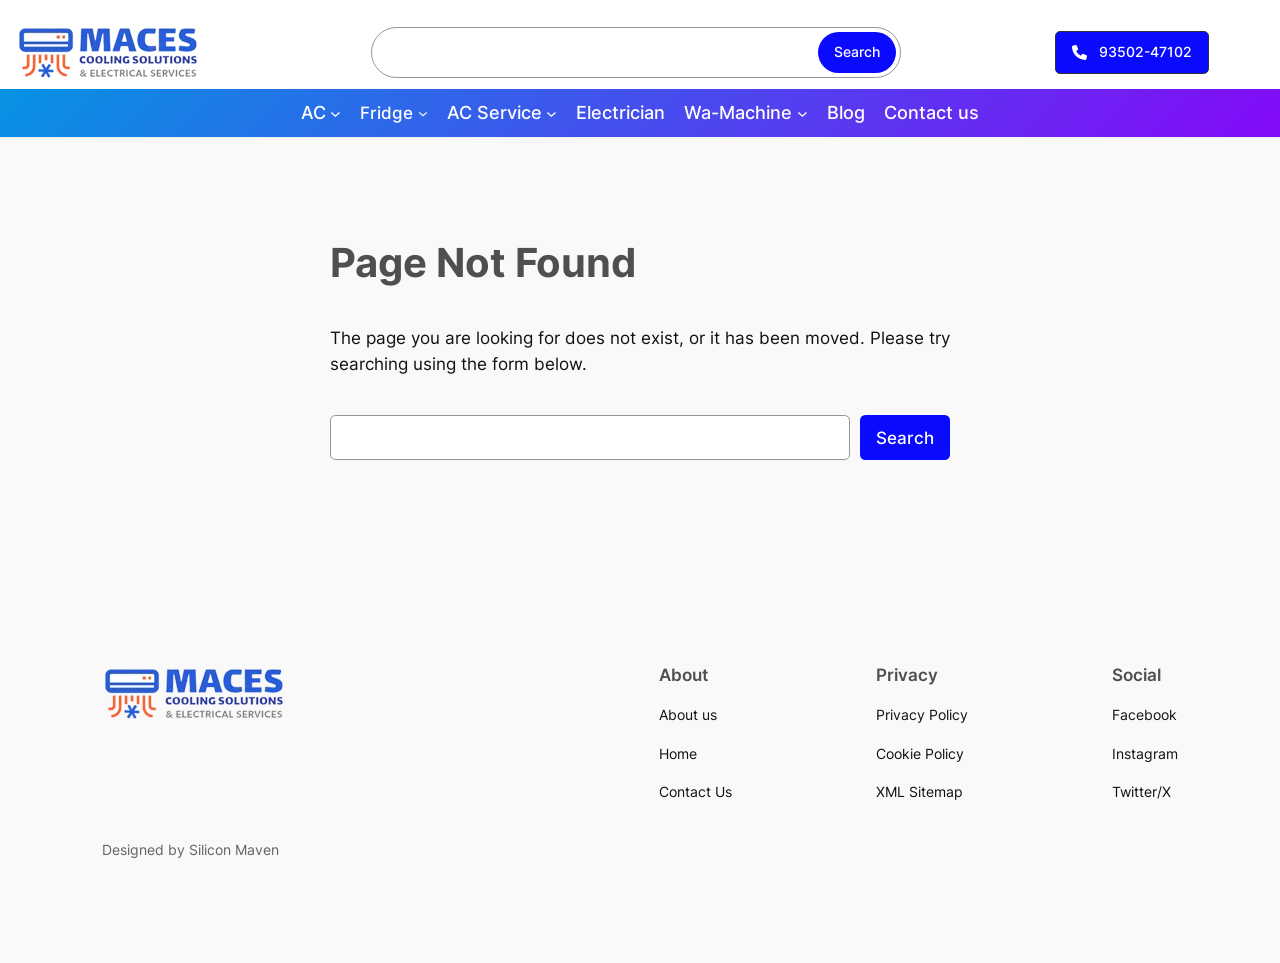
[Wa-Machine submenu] (802, 113)
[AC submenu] (335, 113)
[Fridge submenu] (423, 113)
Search (857, 51)
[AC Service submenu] (551, 113)
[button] (1132, 53)
